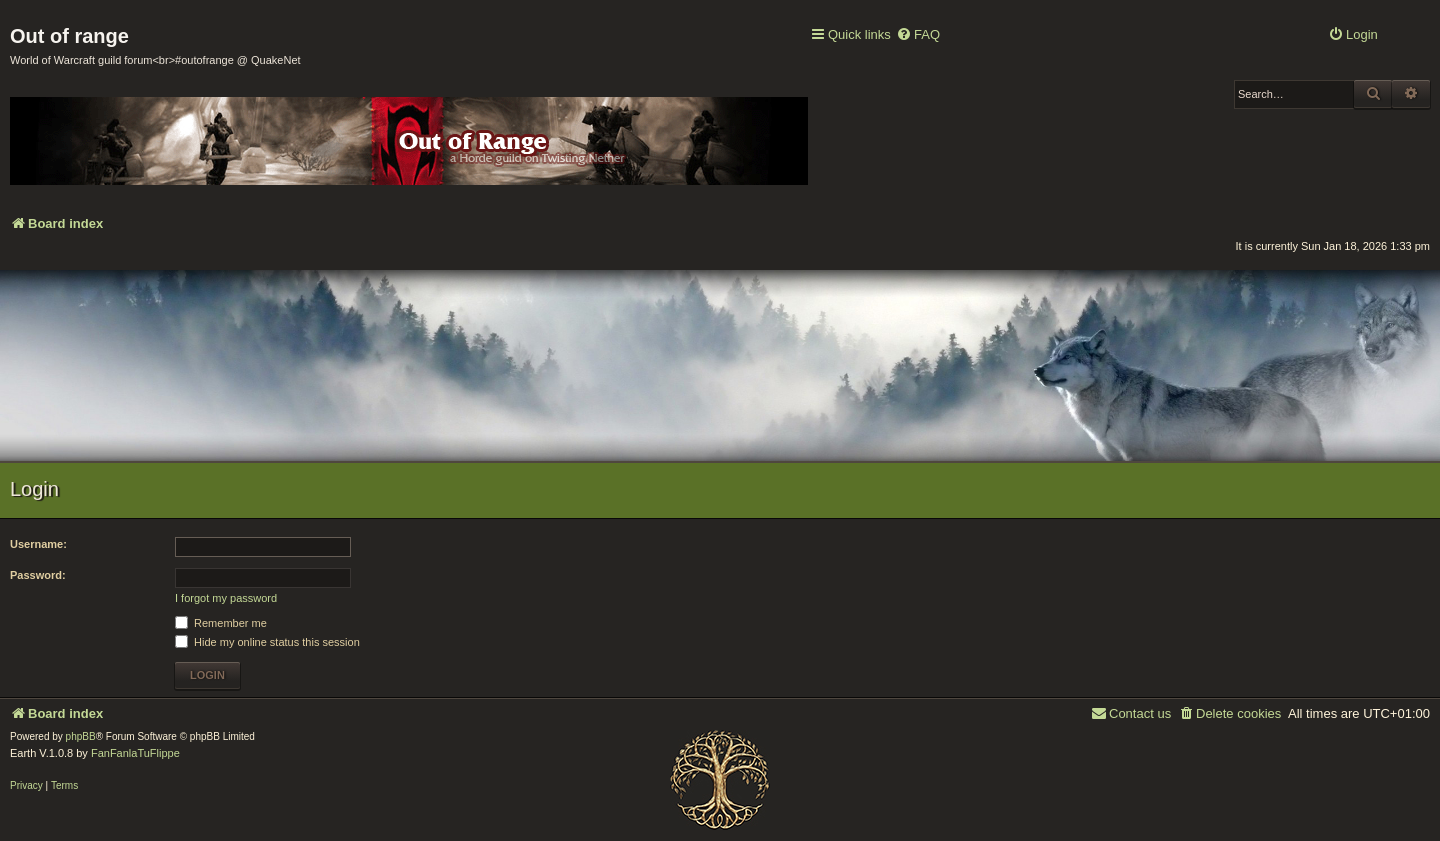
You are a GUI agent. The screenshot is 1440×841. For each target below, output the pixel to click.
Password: (38, 575)
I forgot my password (226, 598)
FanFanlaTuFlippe (135, 753)
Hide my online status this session (267, 642)
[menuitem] (918, 35)
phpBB (81, 736)
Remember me (221, 623)
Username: (38, 544)
